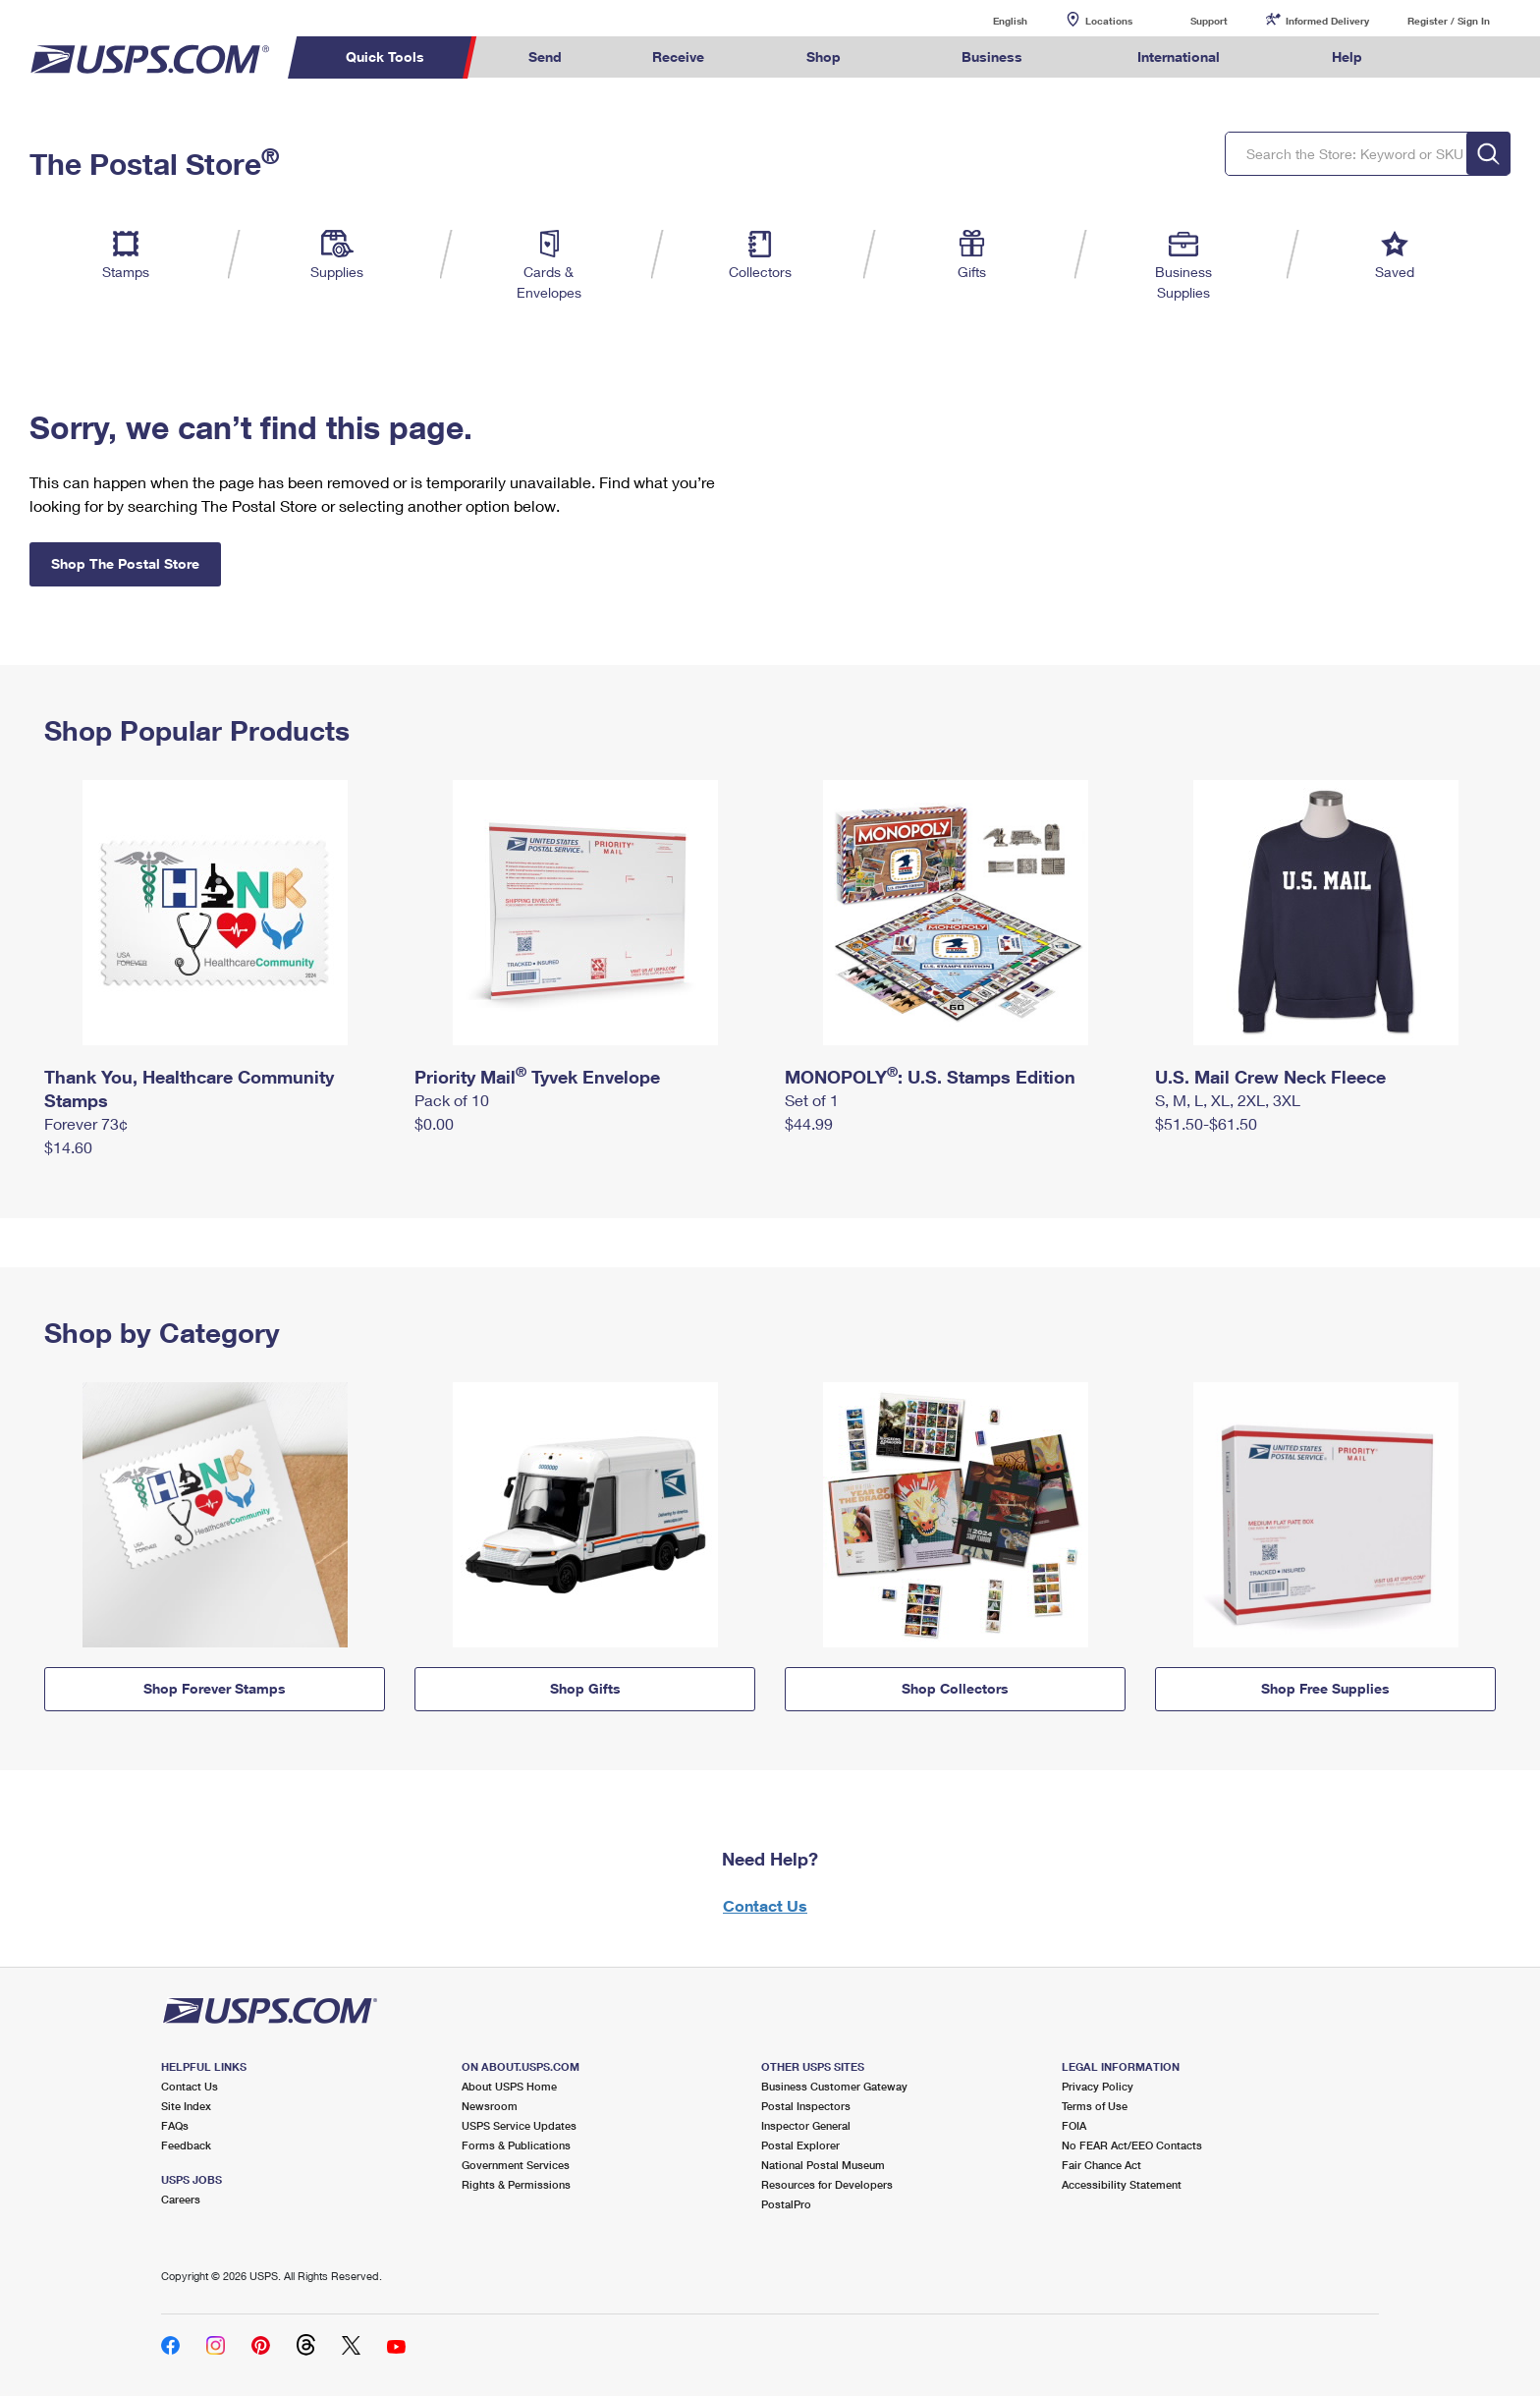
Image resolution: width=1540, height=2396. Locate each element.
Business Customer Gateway (834, 2086)
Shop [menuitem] (823, 56)
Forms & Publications (516, 2145)
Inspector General (806, 2125)
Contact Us (765, 1905)
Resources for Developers (827, 2184)
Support (1209, 21)
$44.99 (809, 1123)
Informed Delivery (1327, 21)
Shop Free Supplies (1325, 1688)
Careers (180, 2199)
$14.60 (68, 1147)
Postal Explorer (800, 2145)
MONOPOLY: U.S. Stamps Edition (930, 1076)
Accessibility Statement (1122, 2184)
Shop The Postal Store (125, 563)
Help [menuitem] (1347, 56)
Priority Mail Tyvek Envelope (537, 1076)
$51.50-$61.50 (1206, 1123)
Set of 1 (812, 1099)
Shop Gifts (585, 1688)
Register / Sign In (1448, 21)
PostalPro (786, 2204)
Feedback (186, 2145)
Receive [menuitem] (678, 56)
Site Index (186, 2105)
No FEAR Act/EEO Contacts (1132, 2145)
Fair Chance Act (1101, 2164)
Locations (1108, 21)
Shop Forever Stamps (214, 1688)
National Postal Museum (823, 2164)
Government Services (516, 2164)
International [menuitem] (1178, 56)
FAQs (175, 2125)
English (990, 20)
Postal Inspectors (806, 2105)
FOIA (1074, 2125)
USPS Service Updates (519, 2125)
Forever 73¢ (86, 1123)
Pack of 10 (451, 1099)
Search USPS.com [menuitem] (1445, 57)
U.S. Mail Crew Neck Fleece (1270, 1076)
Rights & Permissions (516, 2184)
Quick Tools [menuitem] (385, 56)
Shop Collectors (955, 1688)
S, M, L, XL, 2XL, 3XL (1227, 1099)
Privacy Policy (1097, 2086)
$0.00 (434, 1123)
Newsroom (490, 2105)
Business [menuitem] (992, 56)
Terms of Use (1095, 2105)
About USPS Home (509, 2086)
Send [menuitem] (545, 56)
